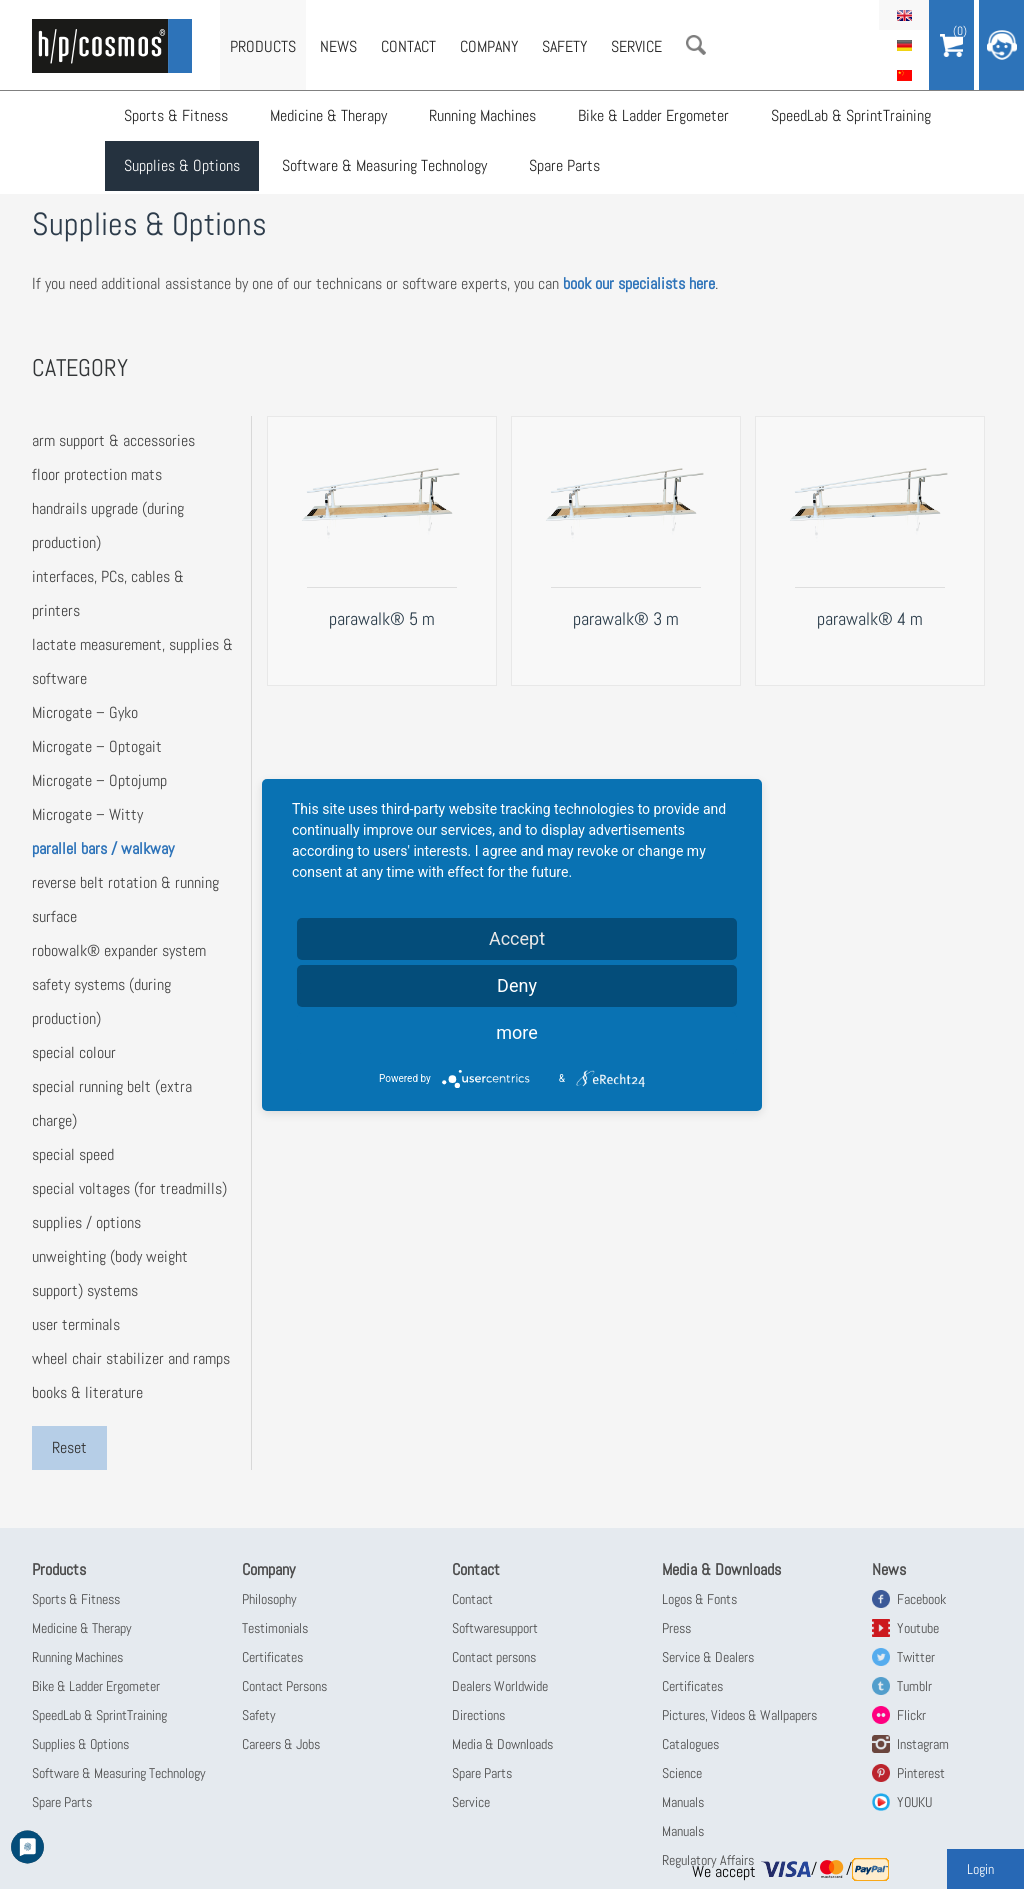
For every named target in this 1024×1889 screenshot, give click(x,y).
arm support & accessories (113, 440)
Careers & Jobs (281, 1744)
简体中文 (904, 75)
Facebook (921, 1599)
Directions (478, 1715)
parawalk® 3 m (626, 618)
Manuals (683, 1802)
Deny (517, 985)
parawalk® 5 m (382, 618)
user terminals (76, 1324)
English (904, 15)
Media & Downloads (502, 1744)
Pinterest (921, 1773)
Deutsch (904, 45)
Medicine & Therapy (328, 115)
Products (263, 46)
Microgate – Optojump (99, 780)
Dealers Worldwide (500, 1686)
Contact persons (494, 1657)
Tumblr (914, 1686)
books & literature (87, 1392)
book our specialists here (639, 283)
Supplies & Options (182, 165)
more (517, 1032)
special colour (74, 1052)
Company (489, 46)
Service (636, 46)
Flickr (911, 1715)
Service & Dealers (708, 1657)
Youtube (918, 1628)
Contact (408, 46)
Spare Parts (564, 165)
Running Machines (482, 115)
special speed (73, 1154)
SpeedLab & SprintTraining (851, 115)
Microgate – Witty (87, 814)
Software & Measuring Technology (384, 165)
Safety (564, 46)
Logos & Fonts (699, 1599)
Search (696, 45)
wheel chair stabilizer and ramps (131, 1358)
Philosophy (269, 1599)
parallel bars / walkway (103, 848)
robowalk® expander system (119, 950)
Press (676, 1628)
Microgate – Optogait (97, 746)
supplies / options (86, 1222)
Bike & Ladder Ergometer (653, 115)
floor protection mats (97, 474)
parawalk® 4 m (870, 618)
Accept (517, 938)
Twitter (916, 1657)
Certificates (272, 1657)
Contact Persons (284, 1686)
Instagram (923, 1744)
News (338, 46)
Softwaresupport (495, 1628)
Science (682, 1773)
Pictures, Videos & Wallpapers (739, 1715)
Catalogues (690, 1744)
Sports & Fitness (176, 115)
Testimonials (275, 1628)
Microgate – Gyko (85, 712)
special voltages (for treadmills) (129, 1188)
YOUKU (914, 1802)
